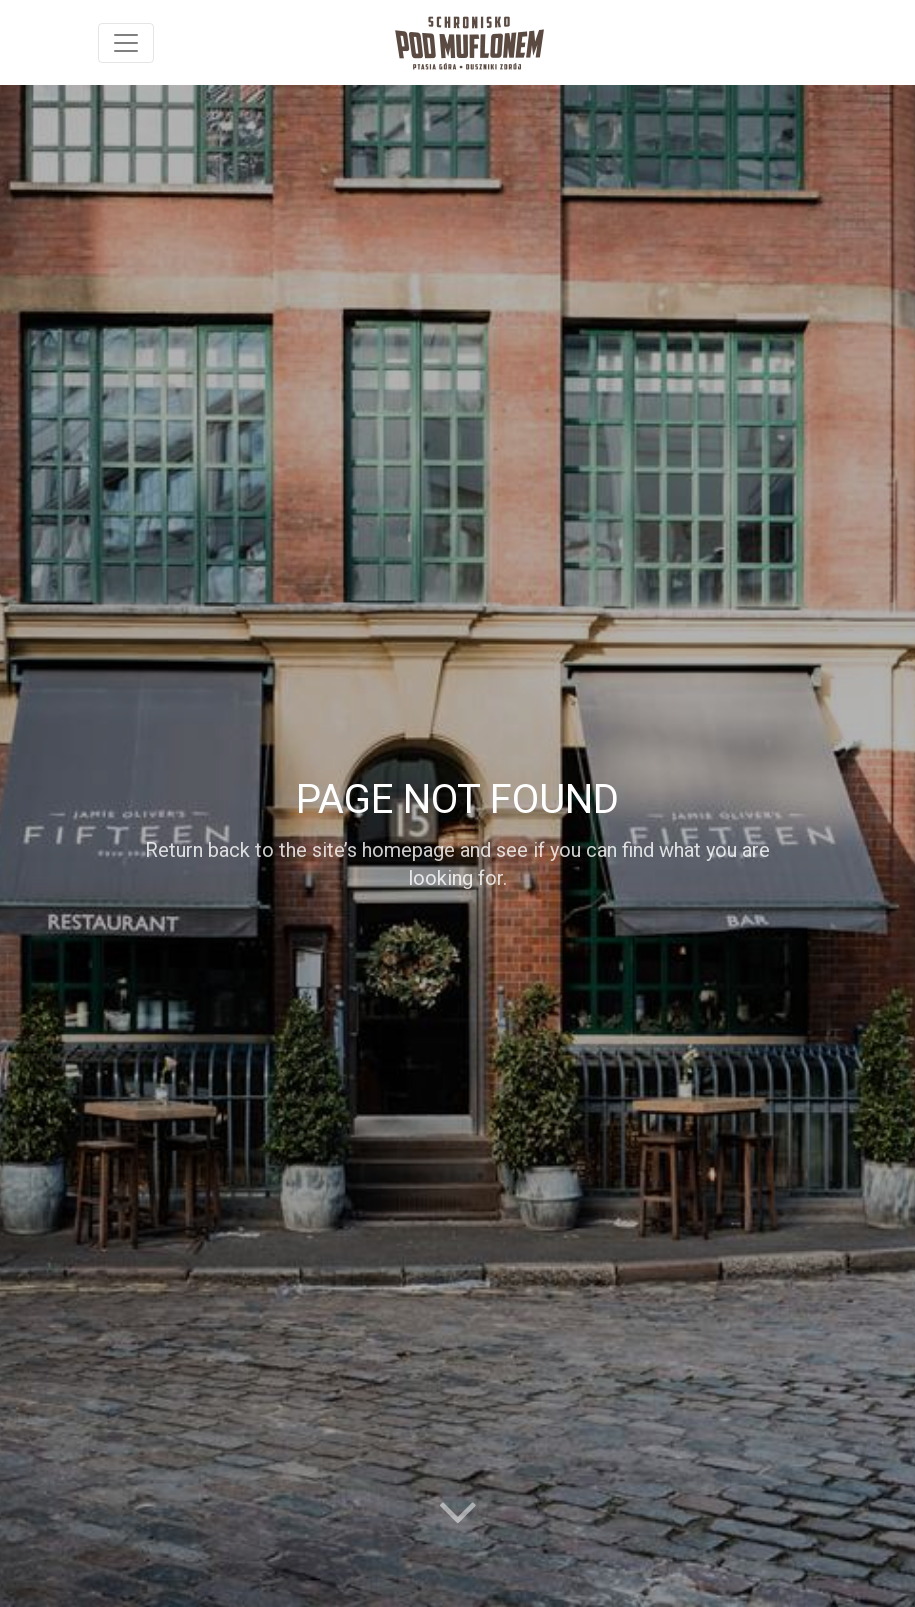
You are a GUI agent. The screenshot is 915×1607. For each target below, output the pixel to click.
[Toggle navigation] (126, 43)
